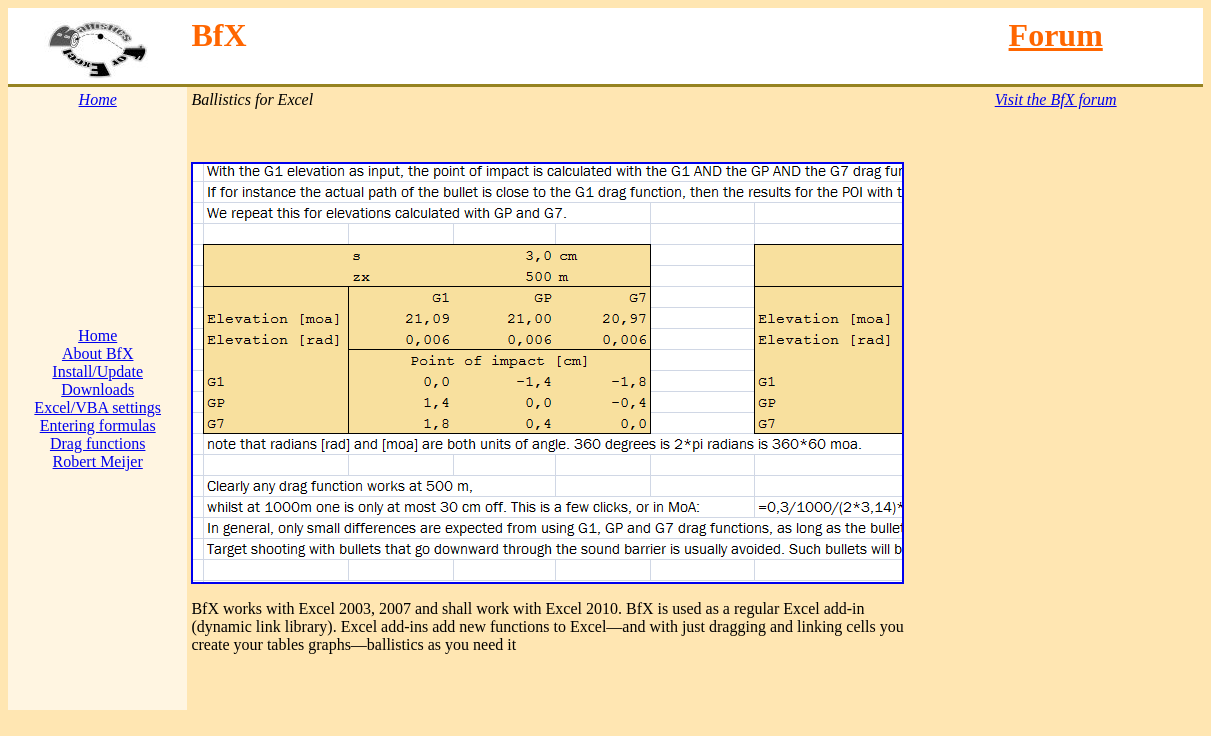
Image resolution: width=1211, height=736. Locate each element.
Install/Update (97, 371)
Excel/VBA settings (97, 407)
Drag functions (98, 443)
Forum (1056, 35)
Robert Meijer (98, 461)
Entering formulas (98, 425)
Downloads (97, 389)
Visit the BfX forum (1056, 99)
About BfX (98, 353)
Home (97, 335)
